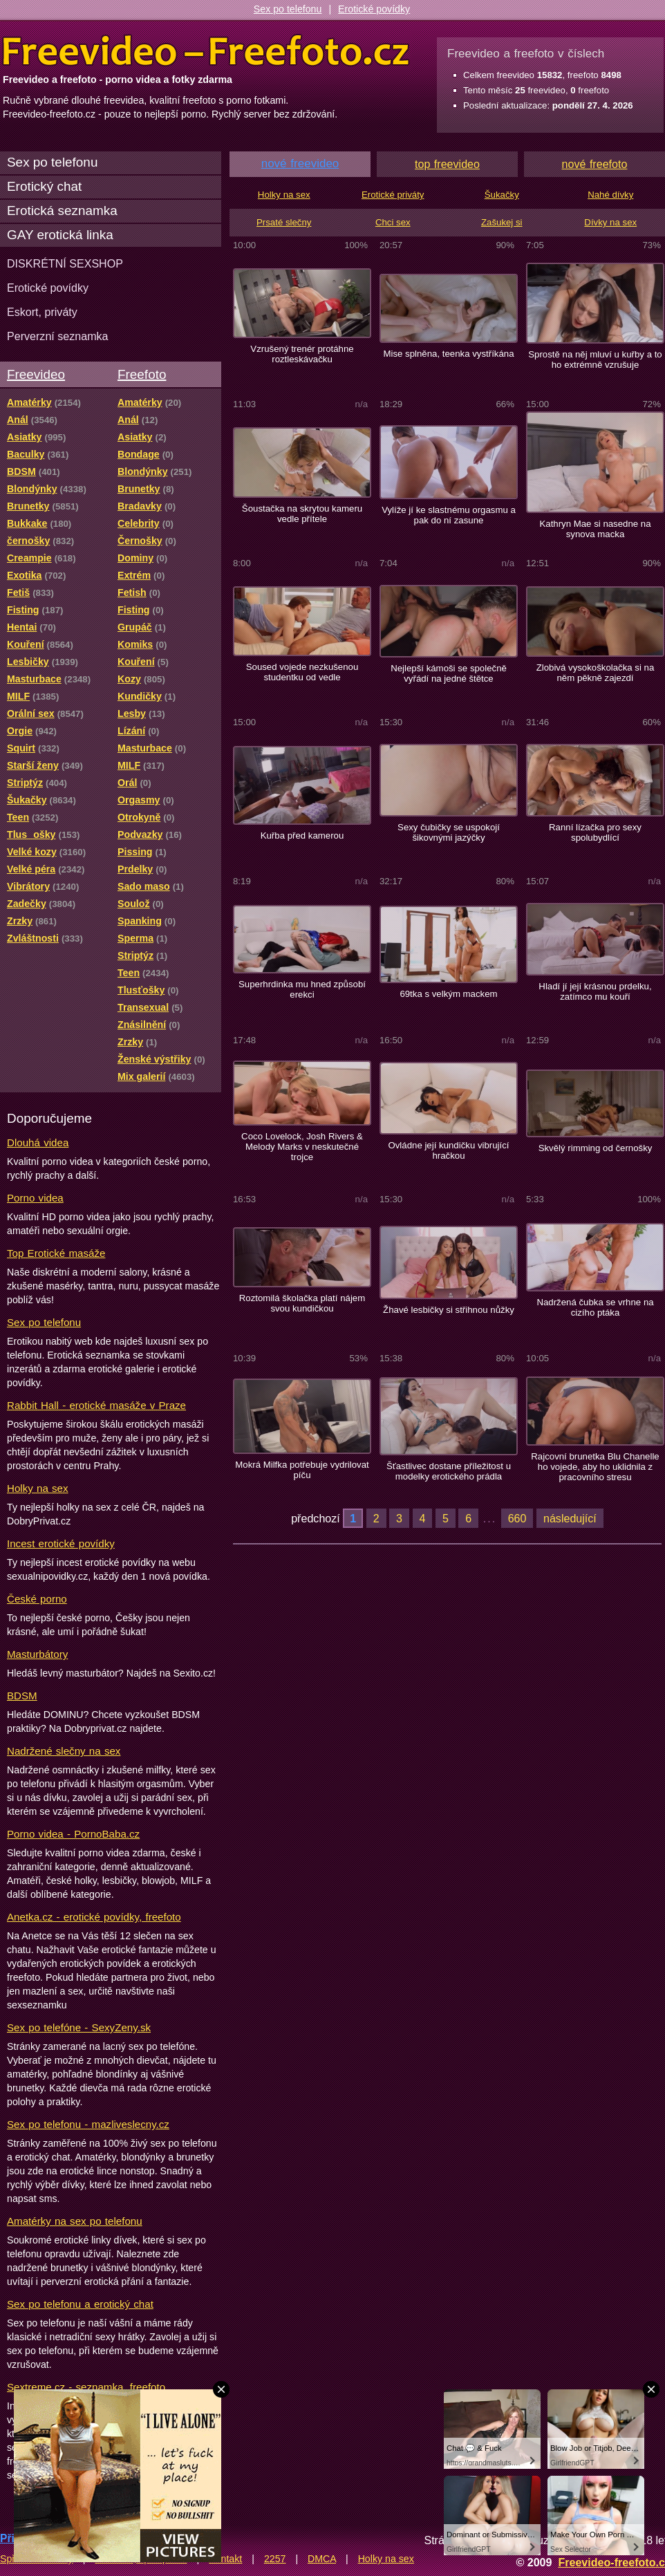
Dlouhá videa (37, 1142)
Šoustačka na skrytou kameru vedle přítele (302, 513)
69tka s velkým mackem (448, 994)
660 (517, 1518)
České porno (37, 1599)
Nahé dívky (610, 194)
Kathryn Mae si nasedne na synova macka (594, 529)
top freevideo (447, 164)
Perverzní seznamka (58, 336)
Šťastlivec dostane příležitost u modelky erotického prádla (448, 1471)
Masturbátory (37, 1654)
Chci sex (393, 222)
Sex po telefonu (288, 9)
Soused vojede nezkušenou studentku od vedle (302, 672)
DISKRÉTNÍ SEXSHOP (65, 263)
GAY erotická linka (60, 234)
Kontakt (225, 2558)
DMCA (322, 2558)
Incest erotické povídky (61, 1543)
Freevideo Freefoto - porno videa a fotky (206, 51)
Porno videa (35, 1198)
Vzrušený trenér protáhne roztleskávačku (301, 354)
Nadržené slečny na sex (63, 1751)
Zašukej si (502, 222)
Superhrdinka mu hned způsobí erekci (302, 989)
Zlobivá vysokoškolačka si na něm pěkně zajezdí (595, 672)
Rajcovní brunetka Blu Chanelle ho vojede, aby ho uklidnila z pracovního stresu (595, 1466)
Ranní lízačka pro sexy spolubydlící (595, 832)
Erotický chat (44, 186)
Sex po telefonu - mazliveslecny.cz (88, 2124)
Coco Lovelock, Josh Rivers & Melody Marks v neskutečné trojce (302, 1146)
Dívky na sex (610, 222)
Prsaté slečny (283, 222)
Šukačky (502, 194)
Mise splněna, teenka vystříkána (448, 353)
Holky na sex (37, 1488)
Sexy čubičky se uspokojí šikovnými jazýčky (448, 832)
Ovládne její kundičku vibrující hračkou (448, 1150)
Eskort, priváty (42, 312)
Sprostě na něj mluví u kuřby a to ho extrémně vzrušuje (595, 359)
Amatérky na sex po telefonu (74, 2221)
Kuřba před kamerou (302, 835)
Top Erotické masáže (56, 1253)
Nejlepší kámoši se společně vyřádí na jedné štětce (449, 673)
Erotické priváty (393, 194)
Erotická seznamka (62, 210)
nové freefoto (595, 164)
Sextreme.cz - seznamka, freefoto (86, 2387)
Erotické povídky (374, 9)
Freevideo (36, 374)
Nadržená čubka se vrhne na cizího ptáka (594, 1307)
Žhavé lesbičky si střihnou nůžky (448, 1310)
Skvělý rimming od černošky (595, 1148)
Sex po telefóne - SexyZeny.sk (79, 2027)
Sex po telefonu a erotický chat (80, 2304)
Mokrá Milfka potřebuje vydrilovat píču (301, 1469)
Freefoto (142, 374)
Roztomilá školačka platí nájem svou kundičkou (302, 1303)
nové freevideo (300, 163)
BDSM (22, 1695)
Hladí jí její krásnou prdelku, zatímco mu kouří (594, 991)
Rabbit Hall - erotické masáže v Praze (96, 1405)
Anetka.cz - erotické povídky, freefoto (94, 1917)
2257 (275, 2558)
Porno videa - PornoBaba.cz (73, 1834)
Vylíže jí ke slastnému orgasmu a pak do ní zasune (449, 515)
